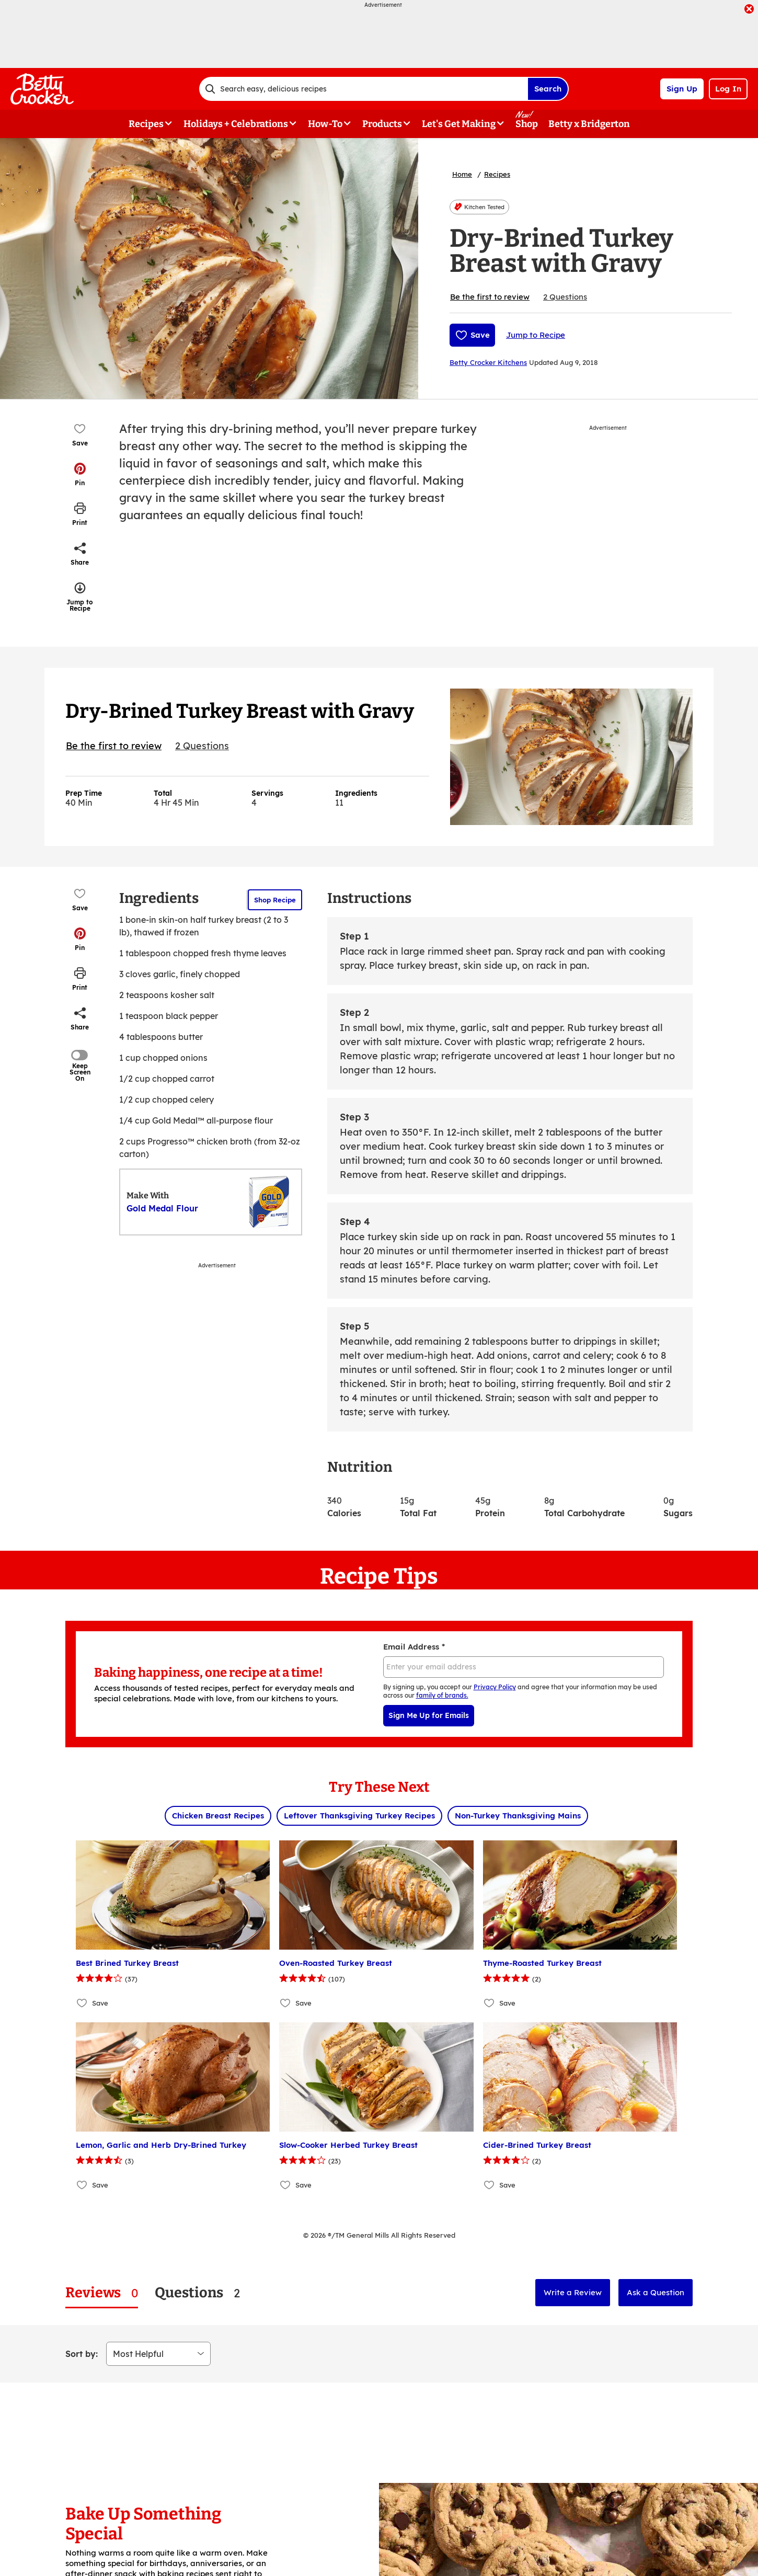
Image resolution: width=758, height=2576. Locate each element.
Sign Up (682, 89)
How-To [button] (325, 124)
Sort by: (81, 2354)
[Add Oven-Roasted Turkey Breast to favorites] (285, 2003)
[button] (80, 474)
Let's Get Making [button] (459, 124)
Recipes (497, 174)
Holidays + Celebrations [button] (235, 124)
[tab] (101, 2292)
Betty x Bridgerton (589, 124)
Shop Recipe (275, 900)
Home (462, 174)
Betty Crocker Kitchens (488, 362)
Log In (728, 89)
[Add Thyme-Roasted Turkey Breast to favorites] (489, 2003)
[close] (749, 10)
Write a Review (573, 2292)
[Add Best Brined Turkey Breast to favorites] (82, 2003)
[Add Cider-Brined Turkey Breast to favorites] (489, 2185)
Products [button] (382, 124)
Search (547, 89)
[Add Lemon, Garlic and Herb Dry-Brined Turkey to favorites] (82, 2185)
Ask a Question (655, 2292)
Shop (526, 124)
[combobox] (363, 89)
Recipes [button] (146, 124)
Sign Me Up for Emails (428, 1715)
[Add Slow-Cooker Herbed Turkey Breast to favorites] (285, 2185)
